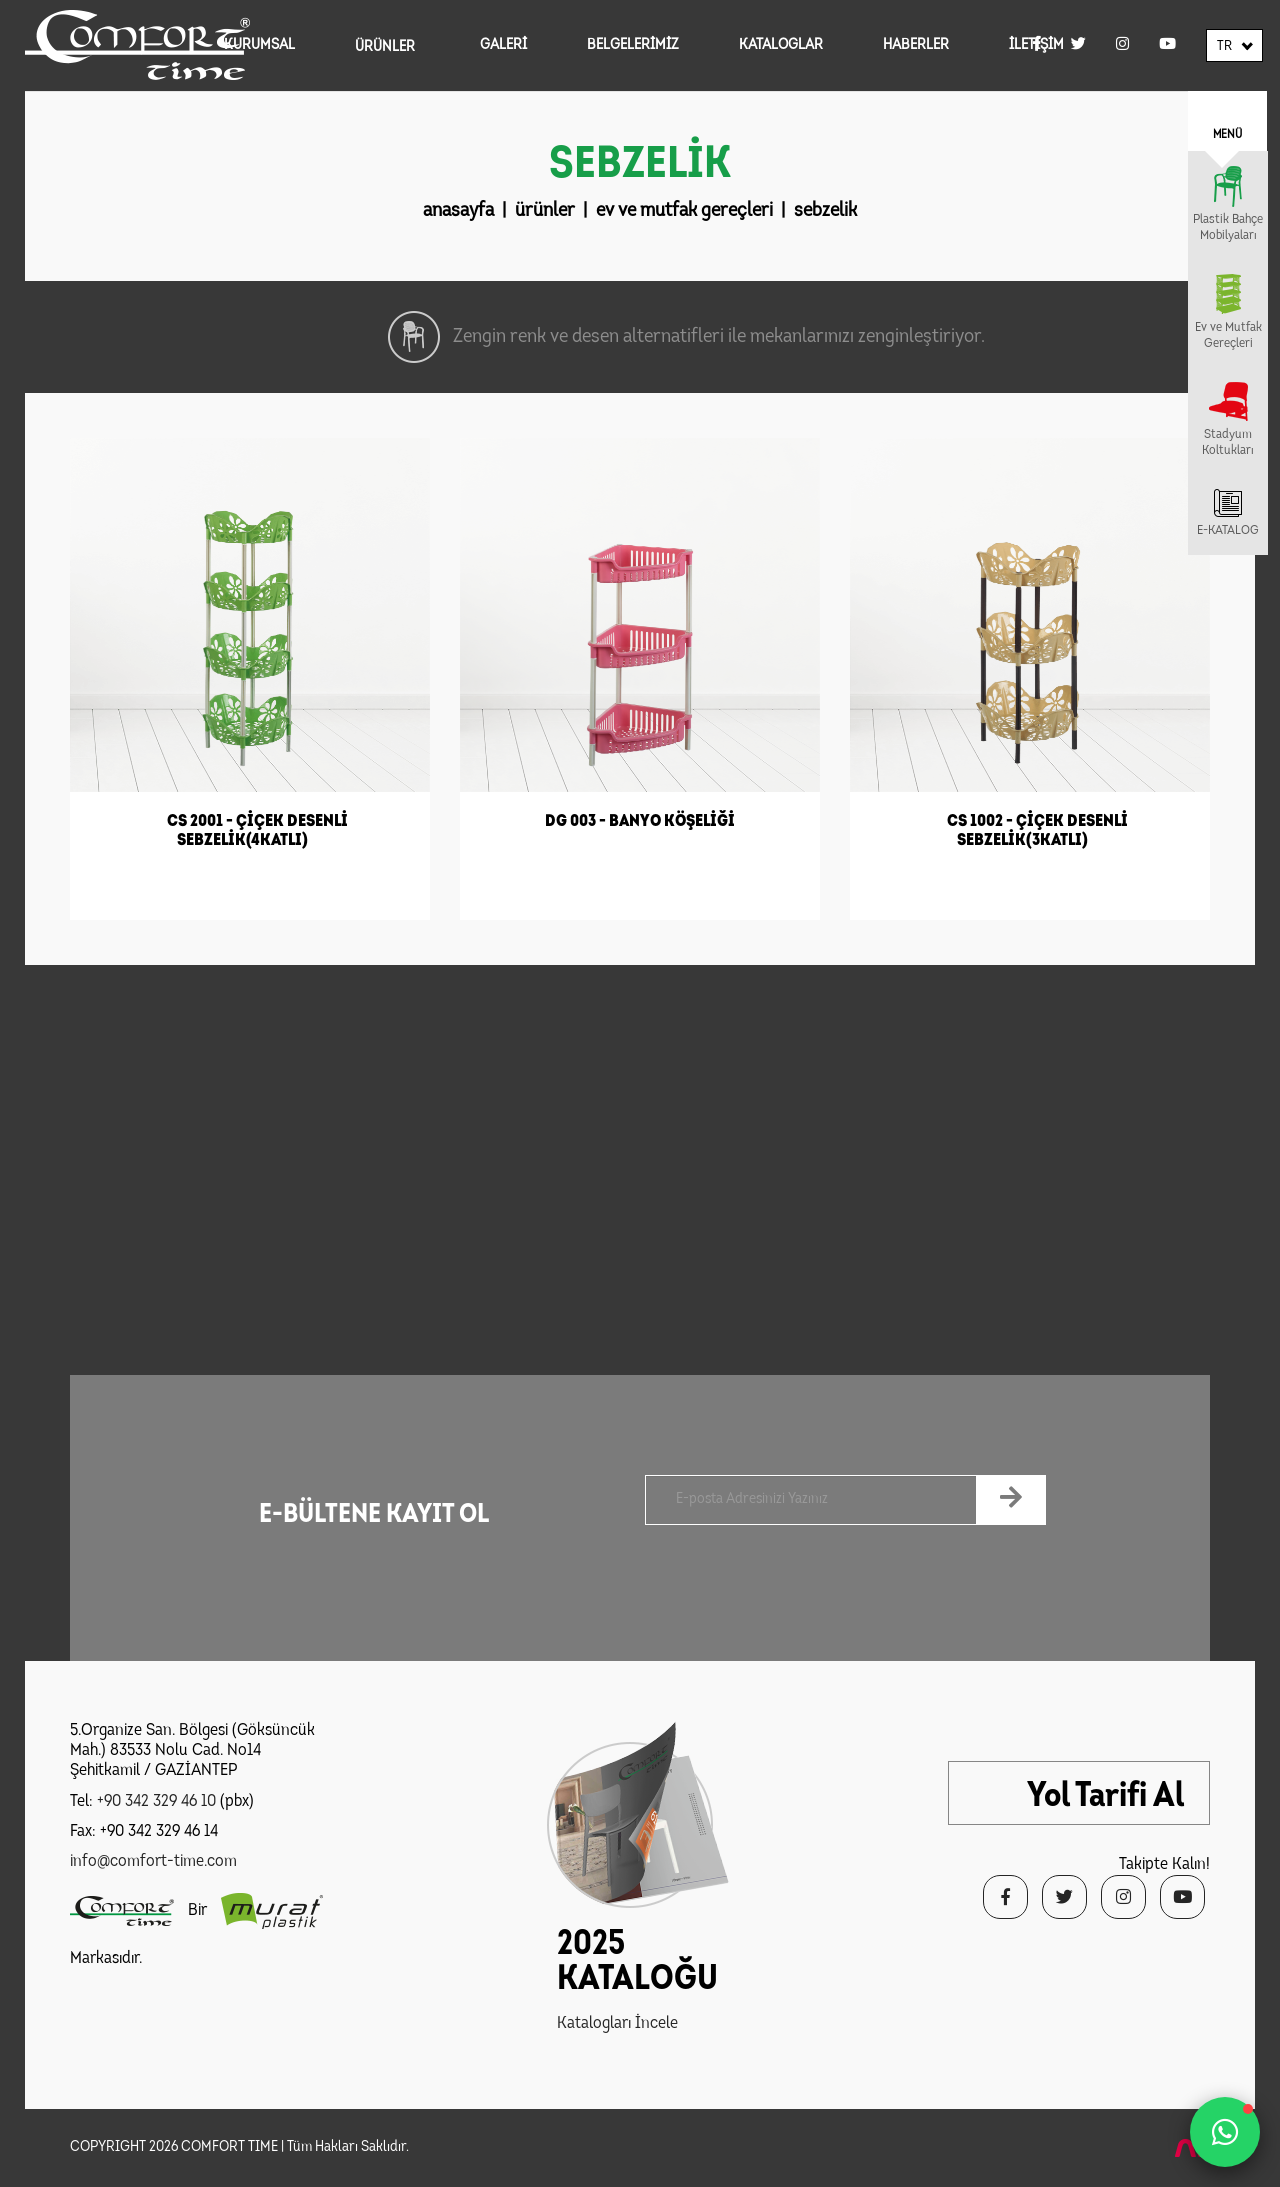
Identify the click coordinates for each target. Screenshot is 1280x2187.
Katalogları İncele (617, 2023)
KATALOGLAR (781, 45)
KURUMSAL (259, 45)
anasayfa (458, 211)
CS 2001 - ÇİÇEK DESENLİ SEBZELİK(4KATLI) (257, 831)
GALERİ (503, 45)
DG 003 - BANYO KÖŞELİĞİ (640, 821)
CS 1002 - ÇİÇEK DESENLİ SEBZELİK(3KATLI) (1037, 831)
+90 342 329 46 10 (156, 1801)
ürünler (545, 211)
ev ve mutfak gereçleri (684, 211)
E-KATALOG (1228, 530)
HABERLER (916, 45)
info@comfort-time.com (153, 1861)
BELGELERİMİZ (633, 45)
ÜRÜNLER (385, 47)
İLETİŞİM (1036, 45)
